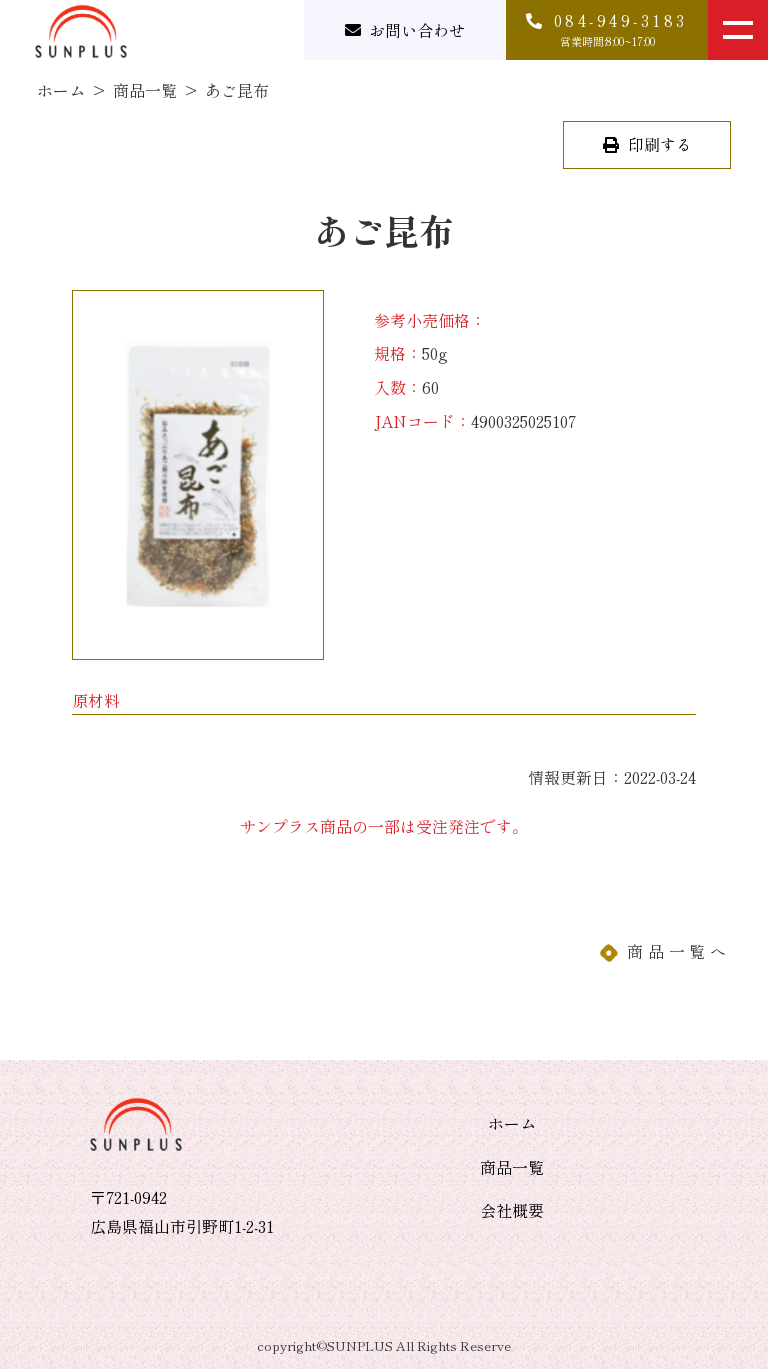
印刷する (658, 144)
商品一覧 (145, 90)
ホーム (61, 90)
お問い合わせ (417, 30)
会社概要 (512, 1210)
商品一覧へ (679, 951)
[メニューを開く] (738, 30)
